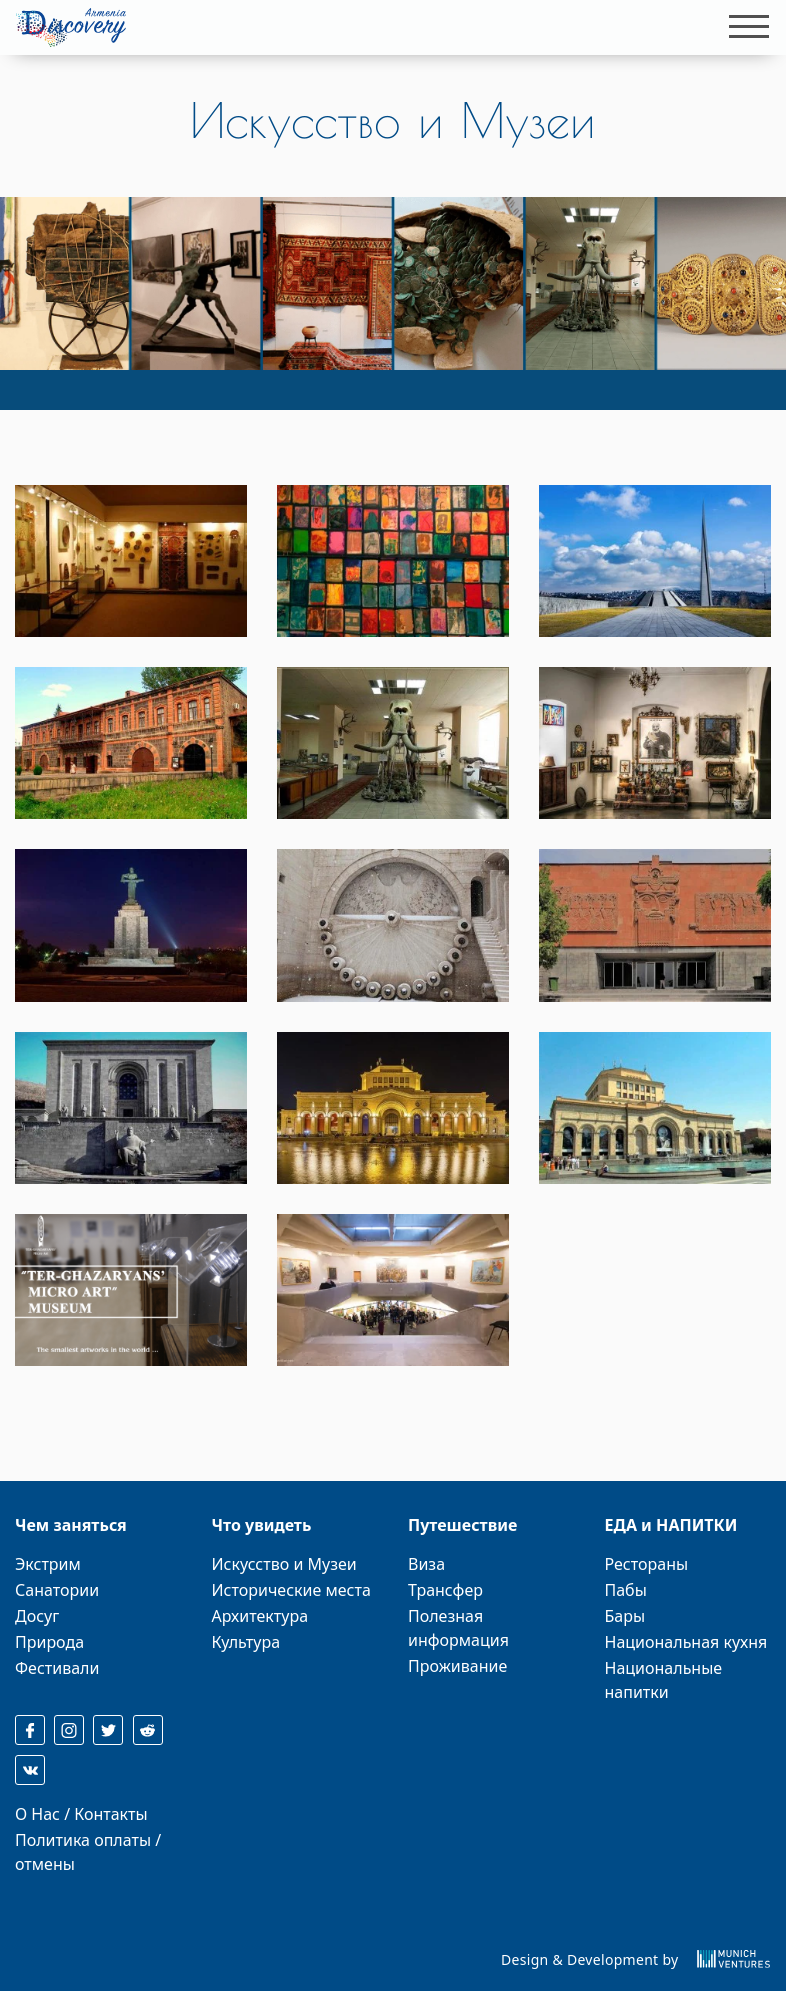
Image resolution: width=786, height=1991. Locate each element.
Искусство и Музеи (284, 1564)
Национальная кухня (686, 1642)
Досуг (37, 1616)
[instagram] (69, 1730)
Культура (246, 1642)
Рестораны (647, 1564)
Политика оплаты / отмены (88, 1852)
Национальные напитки (664, 1680)
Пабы (626, 1590)
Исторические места (291, 1590)
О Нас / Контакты (81, 1814)
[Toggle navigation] (743, 27)
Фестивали (57, 1668)
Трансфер (445, 1590)
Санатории (57, 1590)
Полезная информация (458, 1628)
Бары (625, 1616)
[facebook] (30, 1730)
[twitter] (108, 1730)
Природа (49, 1642)
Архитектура (260, 1616)
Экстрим (48, 1564)
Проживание (457, 1666)
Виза (426, 1564)
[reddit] (148, 1730)
